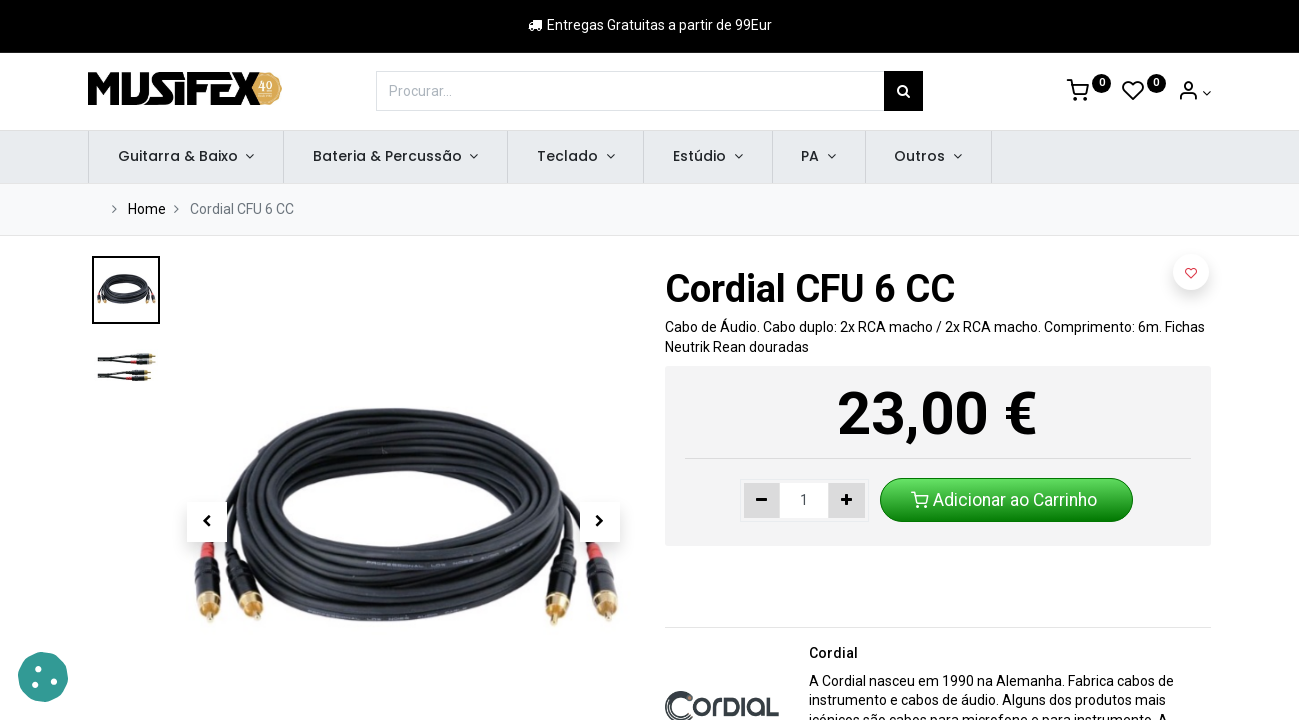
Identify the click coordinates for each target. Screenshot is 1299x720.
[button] (206, 522)
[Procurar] (903, 91)
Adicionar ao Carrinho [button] (1006, 500)
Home (147, 209)
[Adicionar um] (846, 501)
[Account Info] (1194, 93)
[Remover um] (762, 501)
